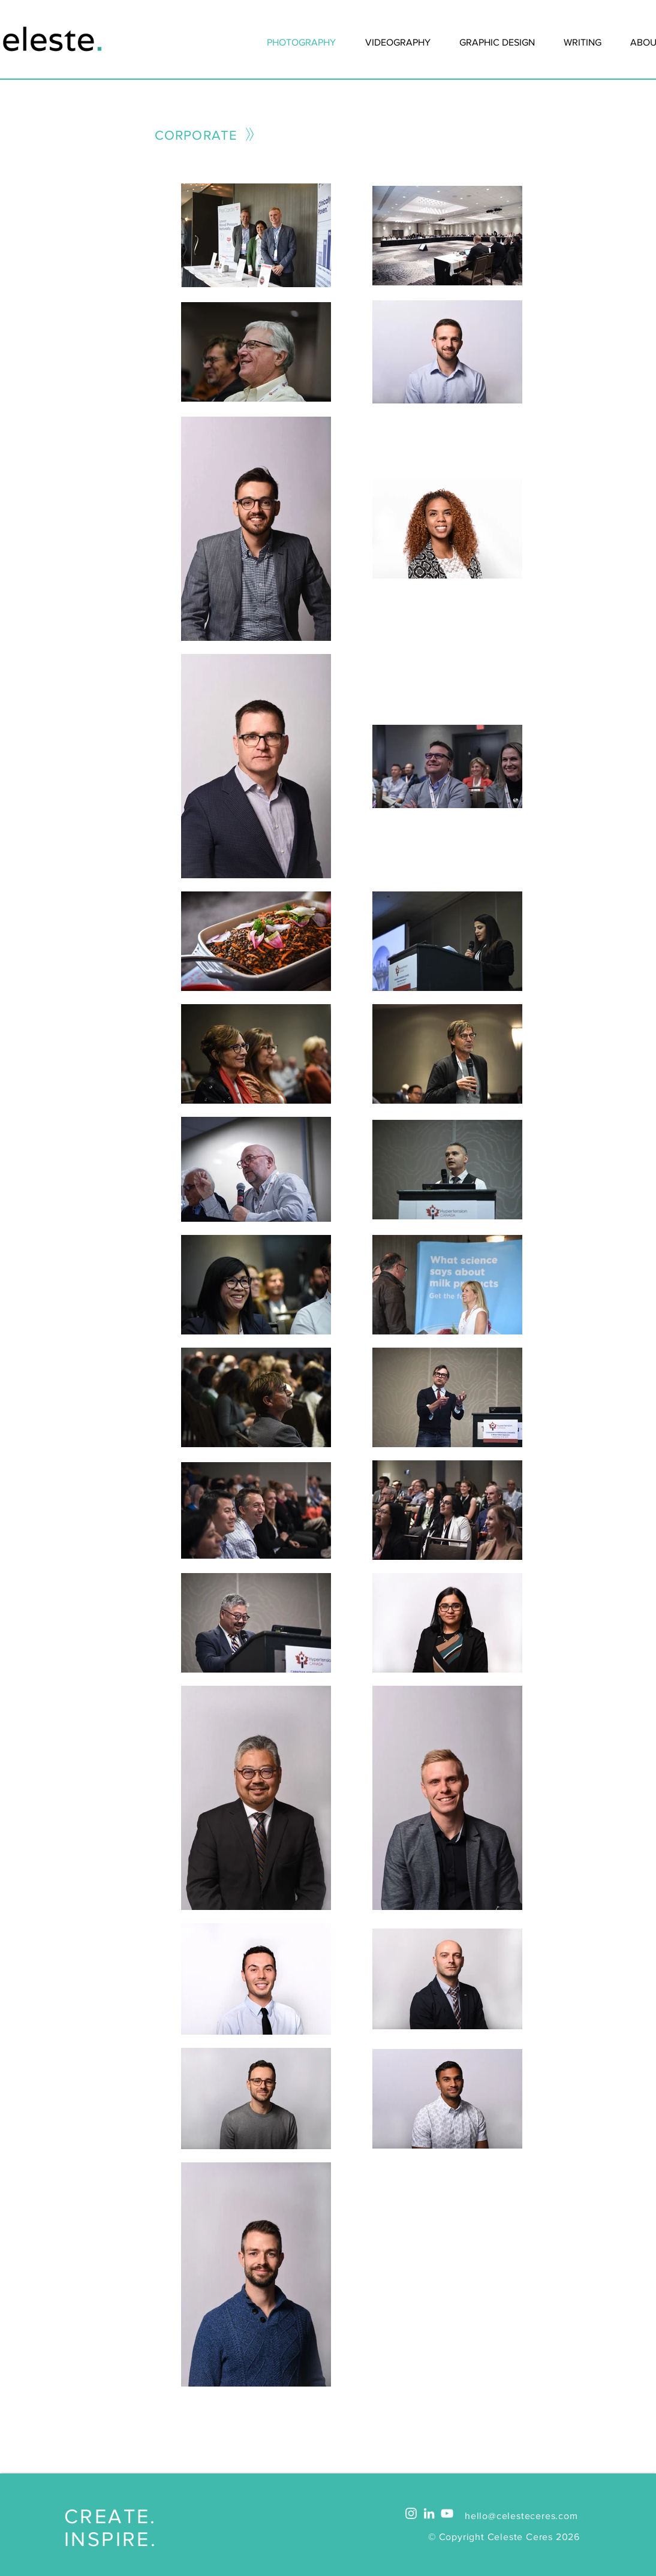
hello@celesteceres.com (521, 2516)
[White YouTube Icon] (447, 2513)
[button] (582, 43)
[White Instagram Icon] (411, 2513)
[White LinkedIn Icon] (429, 2513)
